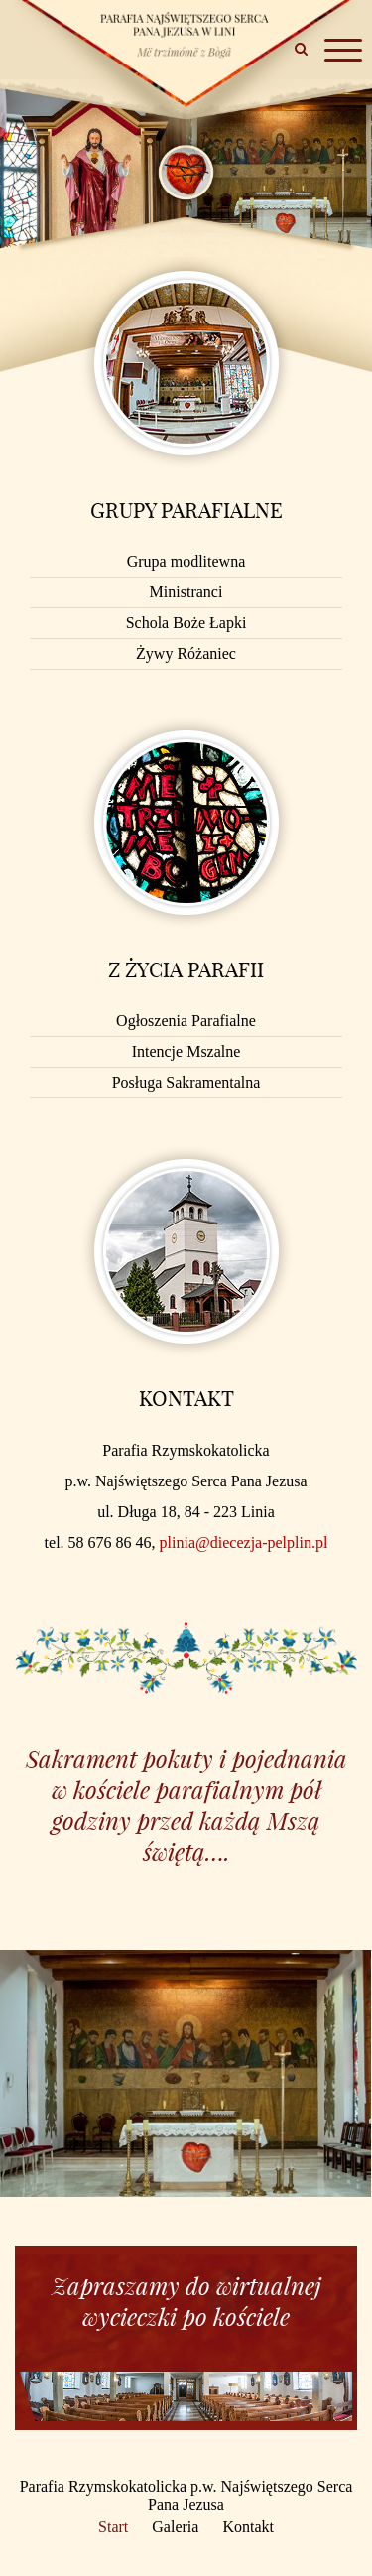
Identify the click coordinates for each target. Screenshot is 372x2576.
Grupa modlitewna (186, 561)
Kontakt (186, 1398)
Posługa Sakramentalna (186, 1082)
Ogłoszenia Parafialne (186, 1020)
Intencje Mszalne (186, 1051)
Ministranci (186, 591)
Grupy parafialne (186, 510)
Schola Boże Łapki (186, 622)
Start (113, 2526)
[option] (185, 2073)
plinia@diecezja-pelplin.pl (244, 1542)
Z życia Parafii (186, 969)
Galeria (175, 2526)
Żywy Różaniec (186, 653)
